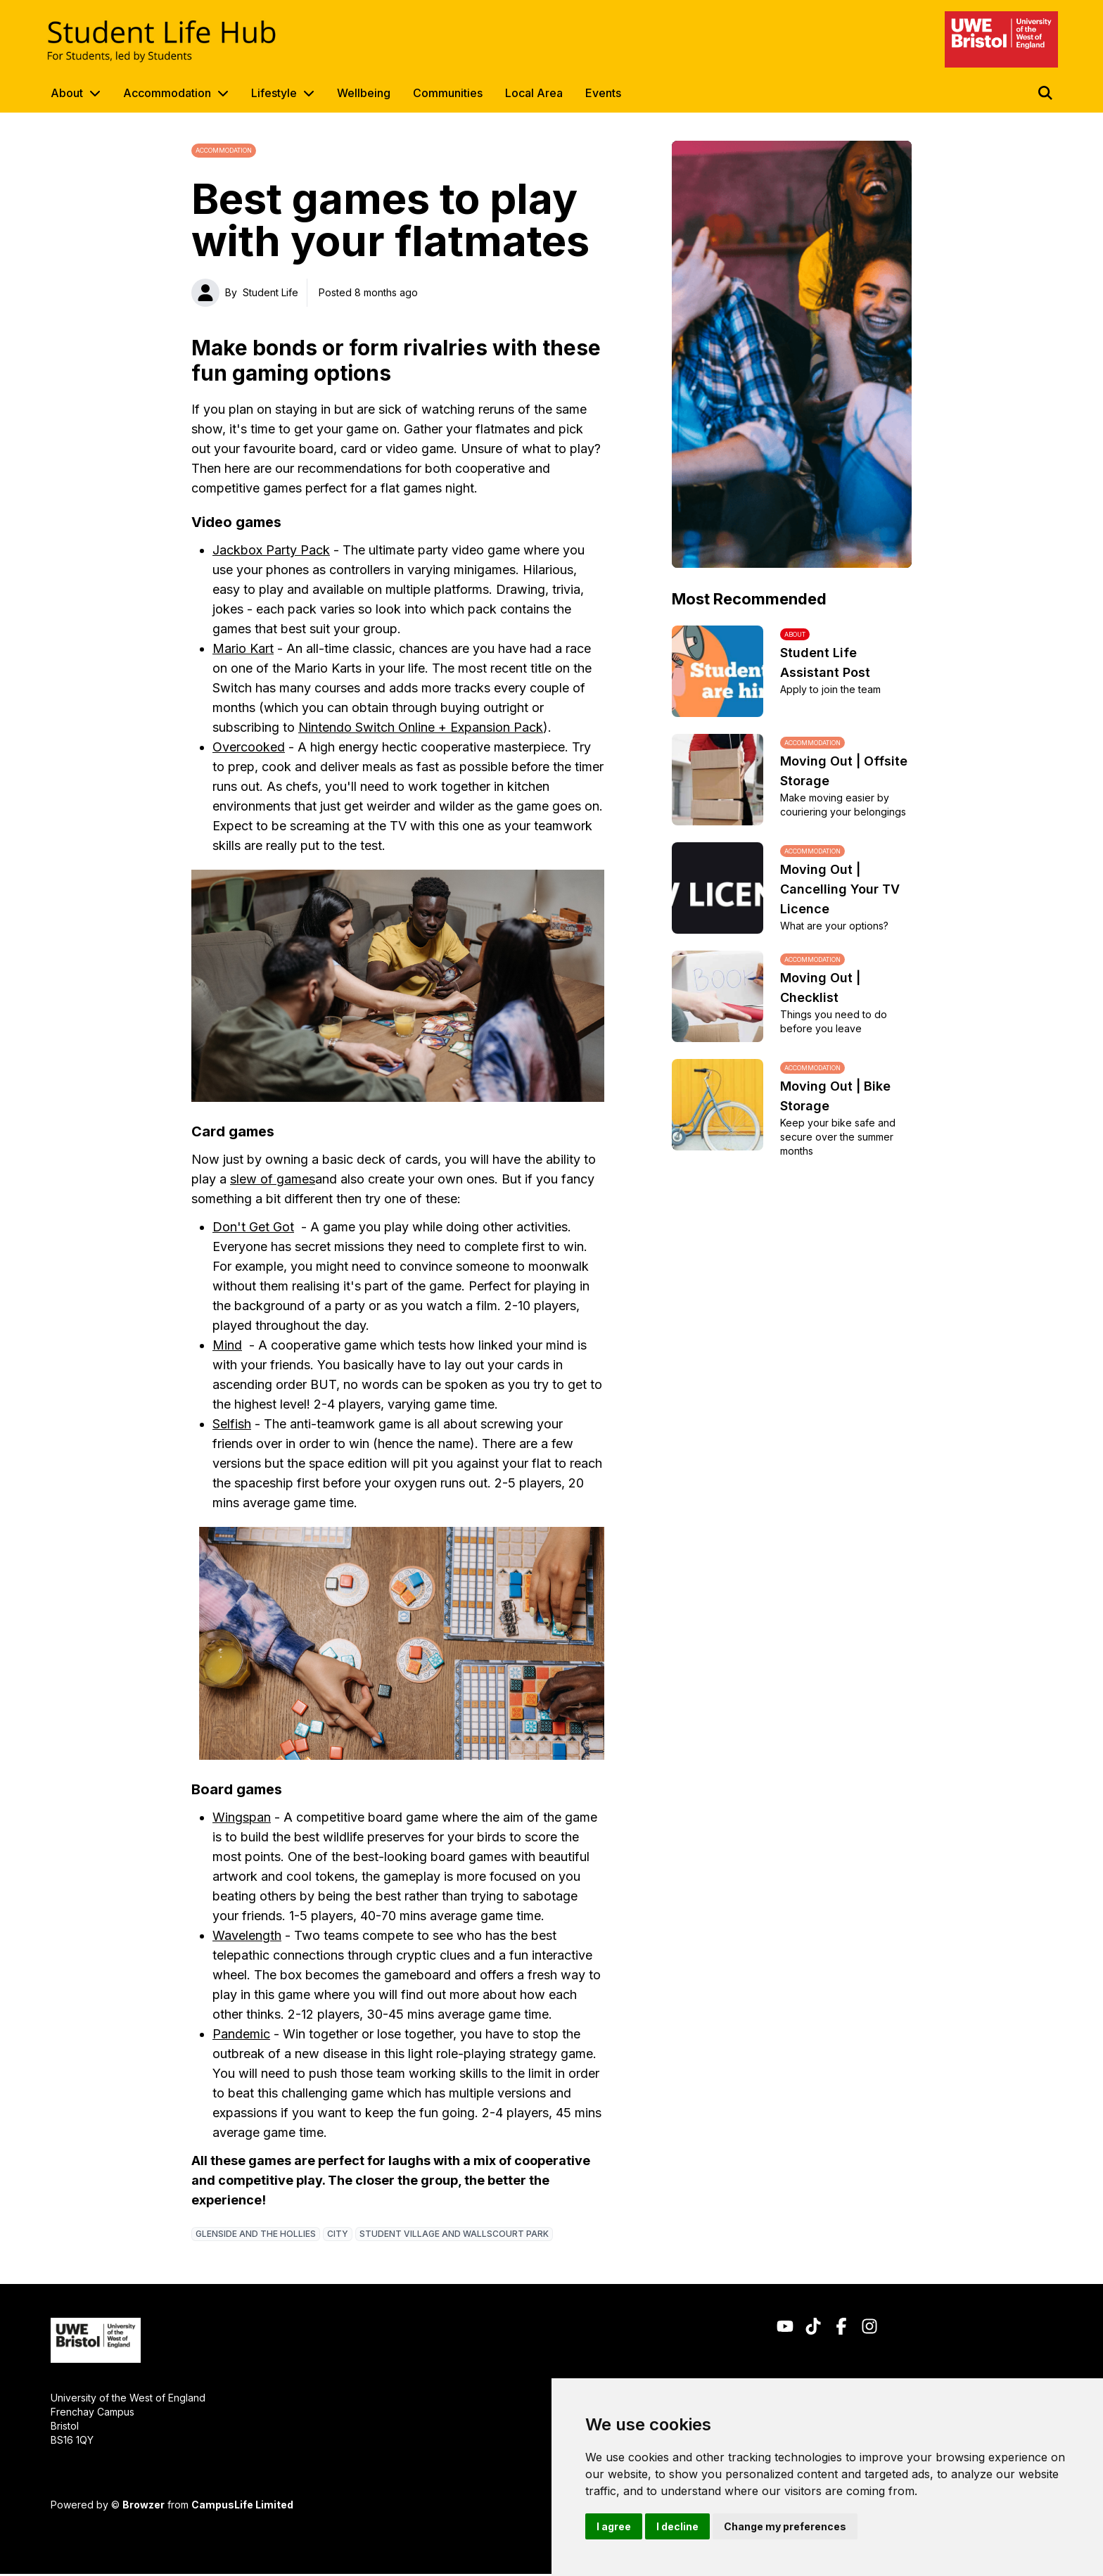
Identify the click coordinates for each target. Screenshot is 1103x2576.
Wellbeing (363, 93)
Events (603, 93)
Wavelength (246, 1935)
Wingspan (241, 1817)
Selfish (231, 1423)
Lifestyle (274, 93)
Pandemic (241, 2033)
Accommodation (167, 93)
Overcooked (248, 747)
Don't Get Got (253, 1226)
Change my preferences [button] (785, 2526)
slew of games (272, 1179)
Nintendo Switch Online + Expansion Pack (420, 727)
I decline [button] (677, 2526)
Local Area (534, 93)
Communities (448, 93)
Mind (227, 1345)
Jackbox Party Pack (271, 550)
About (67, 93)
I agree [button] (614, 2526)
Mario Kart (243, 648)
